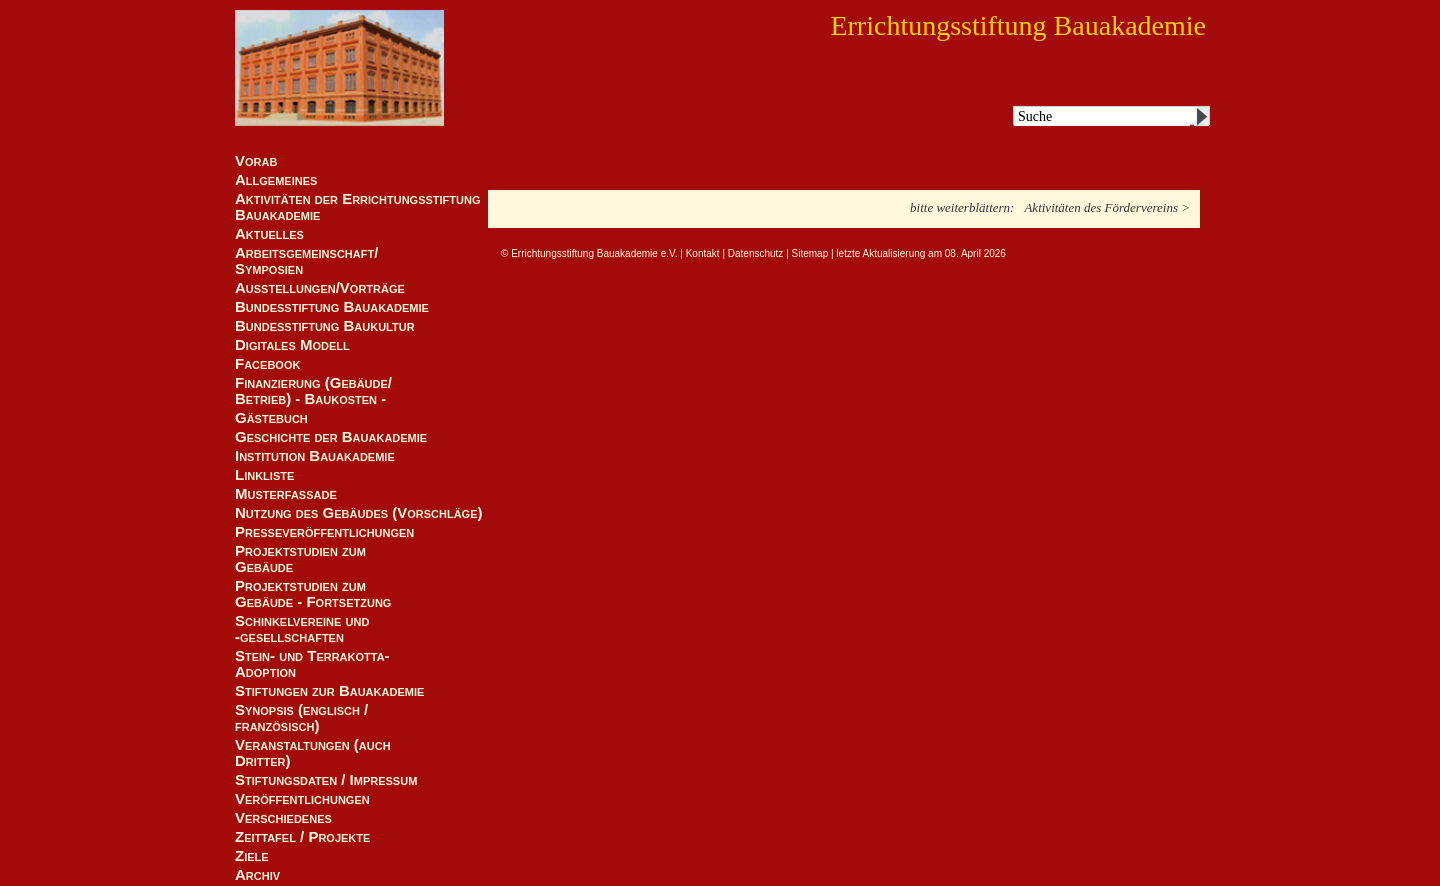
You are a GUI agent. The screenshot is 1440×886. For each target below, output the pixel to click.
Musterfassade (286, 494)
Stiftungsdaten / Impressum (326, 780)
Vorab (256, 161)
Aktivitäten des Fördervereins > (1107, 207)
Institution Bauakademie (315, 456)
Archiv (257, 875)
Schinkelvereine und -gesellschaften (302, 629)
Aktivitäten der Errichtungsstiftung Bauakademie (358, 207)
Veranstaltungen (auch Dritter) (313, 753)
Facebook (267, 364)
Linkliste (264, 475)
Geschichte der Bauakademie (331, 437)
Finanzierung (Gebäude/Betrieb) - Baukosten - (313, 391)
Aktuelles (269, 234)
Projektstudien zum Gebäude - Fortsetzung (313, 594)
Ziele (252, 856)
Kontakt (703, 253)
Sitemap (810, 253)
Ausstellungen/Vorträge (320, 288)
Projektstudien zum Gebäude (300, 559)
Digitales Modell (292, 345)
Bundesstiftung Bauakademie (332, 307)
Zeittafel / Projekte (302, 837)
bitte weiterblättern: (962, 207)
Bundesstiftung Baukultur (325, 326)
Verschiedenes (283, 818)
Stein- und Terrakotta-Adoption (312, 664)
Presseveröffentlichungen (324, 532)
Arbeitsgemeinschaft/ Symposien (306, 261)
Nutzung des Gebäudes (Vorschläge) (359, 513)
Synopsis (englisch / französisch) (301, 718)
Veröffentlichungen (302, 799)
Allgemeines (276, 180)
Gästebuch (271, 418)
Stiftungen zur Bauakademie (329, 691)
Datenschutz (756, 253)
